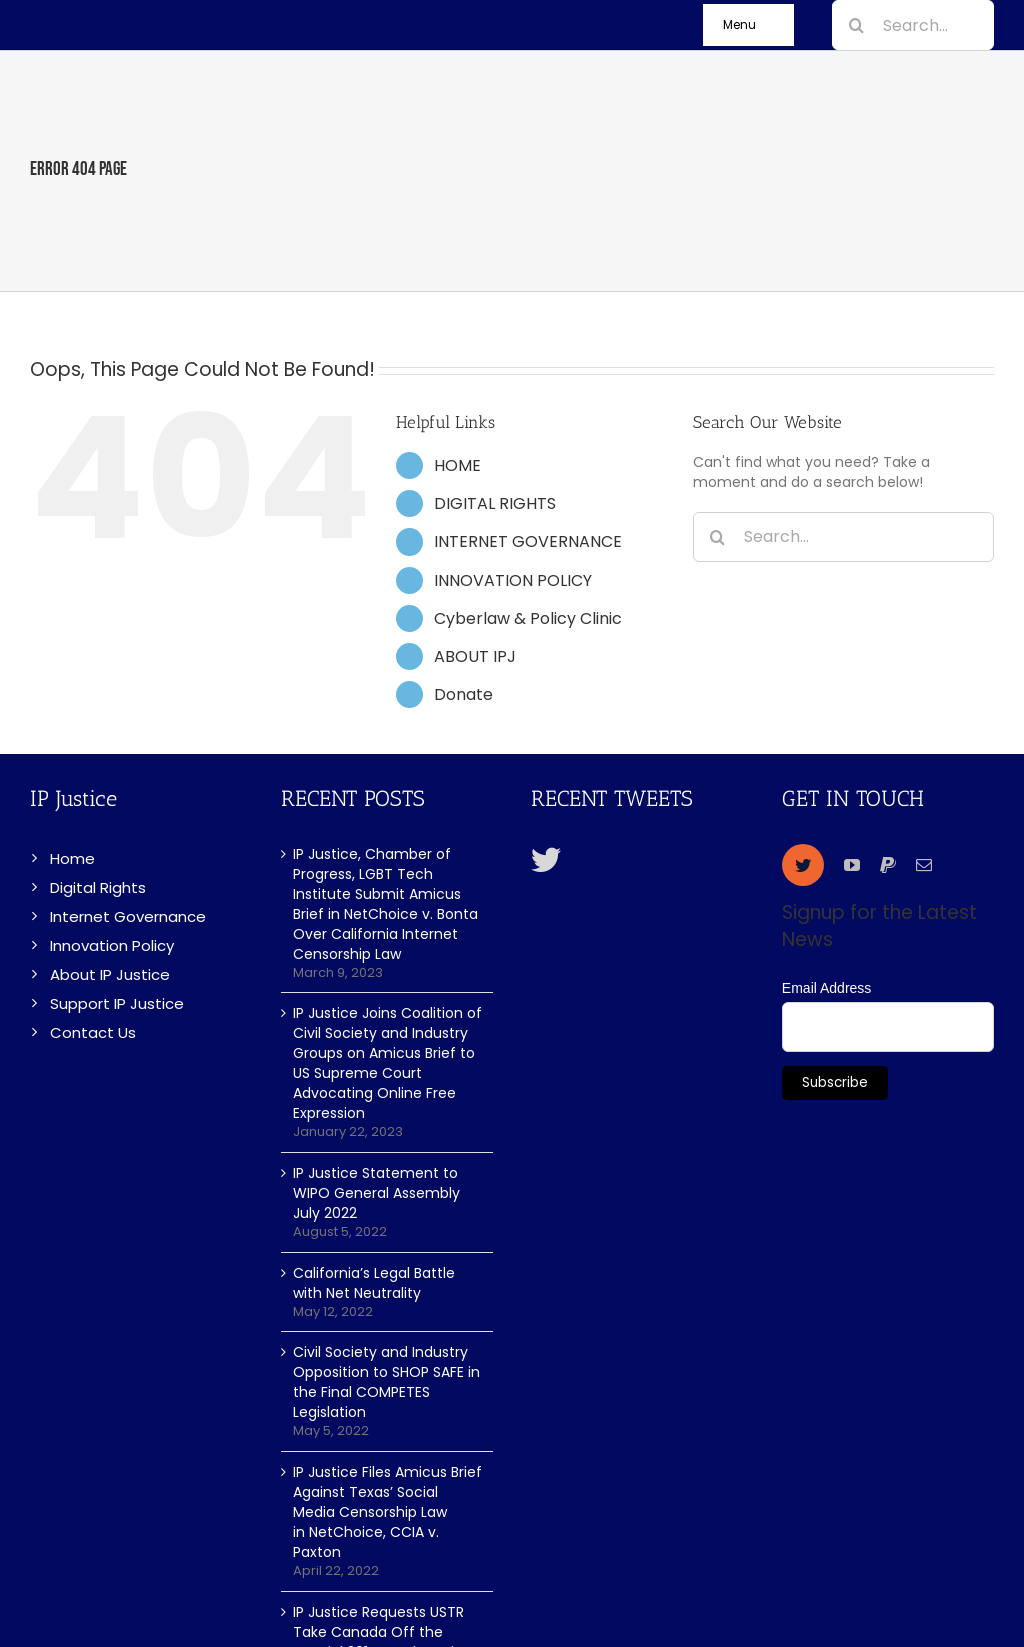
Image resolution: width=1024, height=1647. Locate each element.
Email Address (826, 988)
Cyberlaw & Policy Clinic (528, 618)
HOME (457, 465)
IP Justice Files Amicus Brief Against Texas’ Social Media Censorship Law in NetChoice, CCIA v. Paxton (387, 1512)
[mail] (924, 865)
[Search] (857, 25)
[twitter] (803, 865)
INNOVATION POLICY (513, 580)
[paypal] (888, 865)
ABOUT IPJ (475, 656)
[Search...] (913, 25)
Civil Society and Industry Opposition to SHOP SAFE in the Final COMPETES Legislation (386, 1382)
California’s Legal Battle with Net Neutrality (374, 1283)
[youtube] (852, 865)
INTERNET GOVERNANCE (528, 541)
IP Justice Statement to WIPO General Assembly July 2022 (376, 1193)
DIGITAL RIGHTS (495, 503)
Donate (463, 694)
